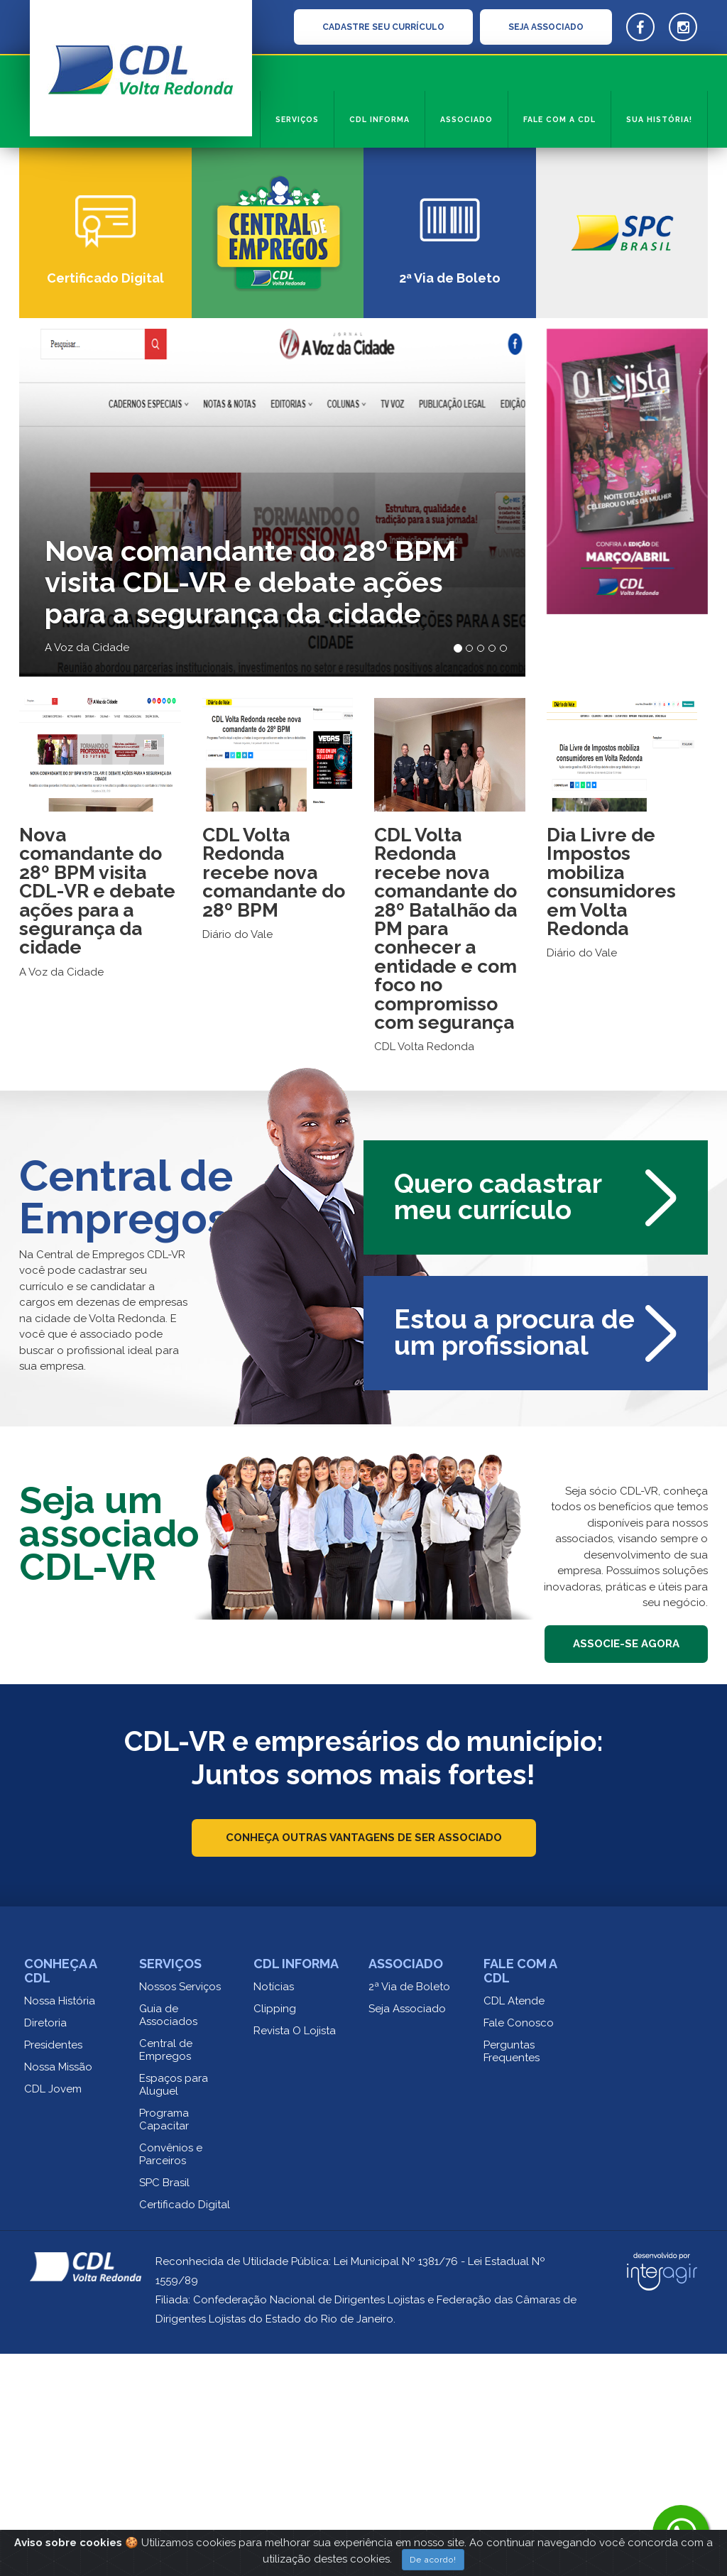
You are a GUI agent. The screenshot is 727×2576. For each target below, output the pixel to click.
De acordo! (433, 2560)
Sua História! (659, 119)
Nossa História (59, 2223)
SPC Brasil (164, 2404)
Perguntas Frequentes (511, 2273)
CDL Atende (514, 2223)
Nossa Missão (58, 2289)
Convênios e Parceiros (170, 2376)
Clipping (274, 2231)
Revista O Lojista (294, 2253)
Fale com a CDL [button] (559, 119)
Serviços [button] (297, 119)
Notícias (273, 2209)
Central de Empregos (165, 2272)
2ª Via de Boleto (409, 2209)
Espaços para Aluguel (173, 2307)
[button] (54, 276)
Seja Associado (407, 2231)
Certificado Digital (184, 2427)
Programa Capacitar (164, 2341)
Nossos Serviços (180, 2209)
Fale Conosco (518, 2245)
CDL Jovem (53, 2311)
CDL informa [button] (379, 119)
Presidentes (53, 2267)
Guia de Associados (168, 2237)
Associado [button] (466, 119)
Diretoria (45, 2245)
